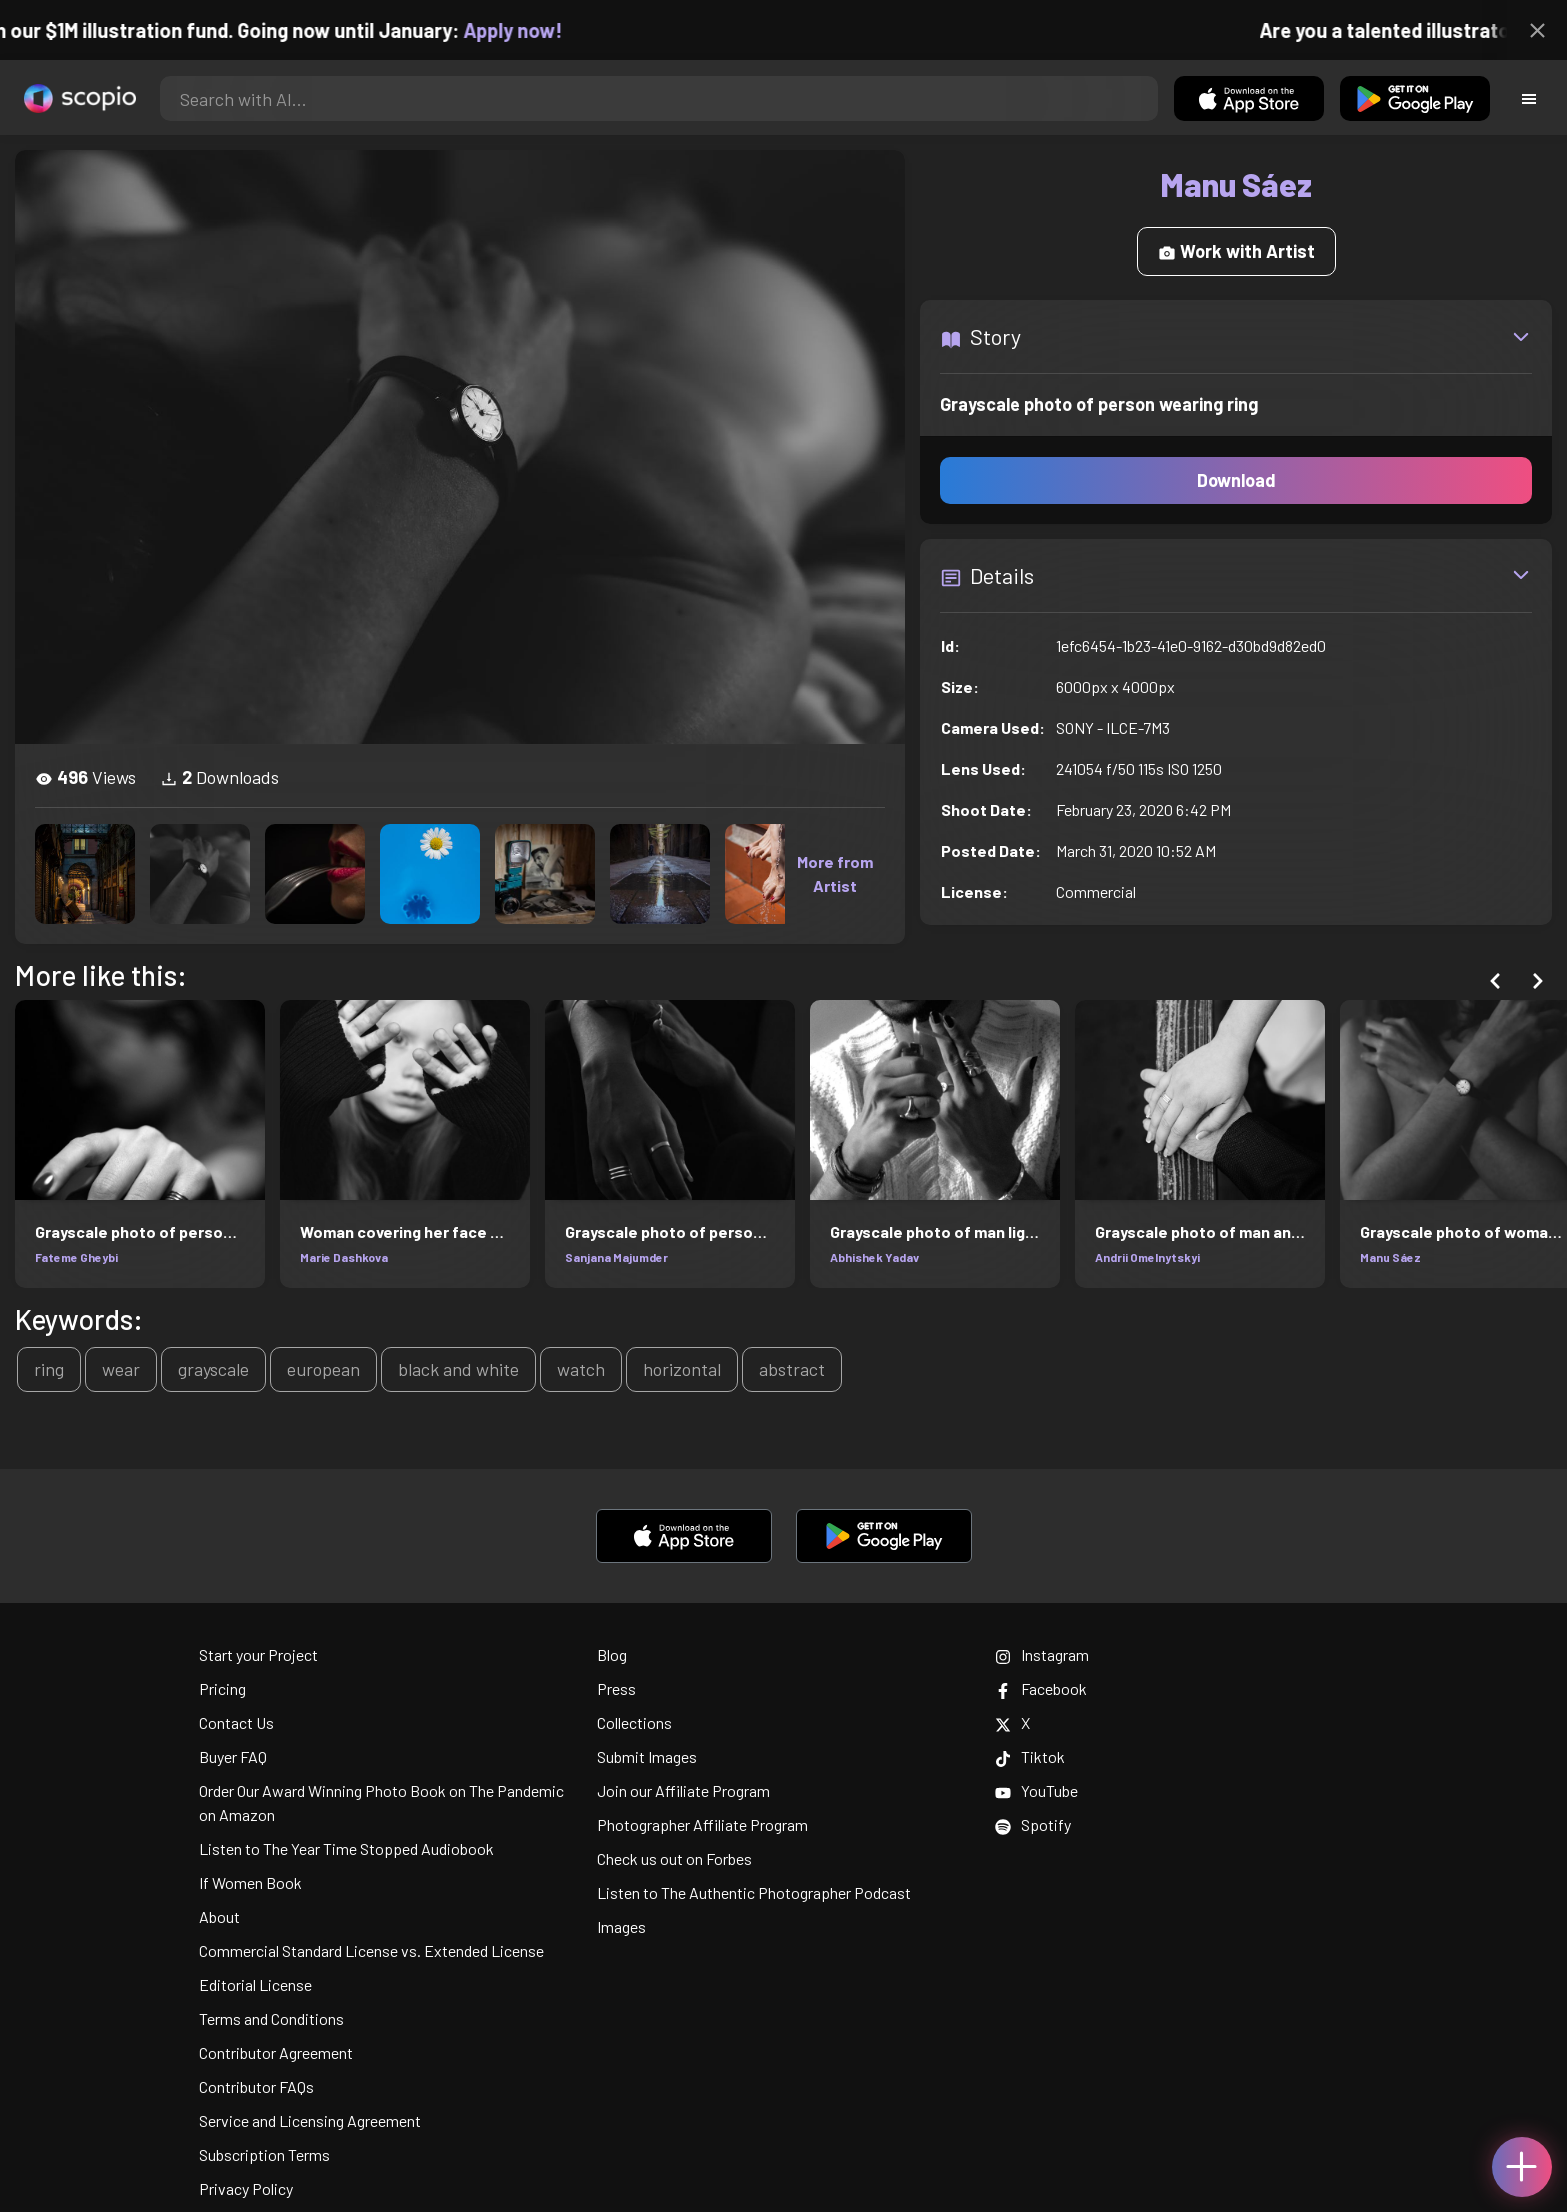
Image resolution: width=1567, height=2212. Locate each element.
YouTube (1036, 1790)
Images (621, 1926)
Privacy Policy (246, 2188)
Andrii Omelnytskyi (1147, 1257)
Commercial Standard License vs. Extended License (371, 1950)
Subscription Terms (264, 2154)
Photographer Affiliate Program (702, 1824)
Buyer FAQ (233, 1756)
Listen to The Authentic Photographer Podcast (754, 1892)
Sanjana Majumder (616, 1257)
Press (616, 1688)
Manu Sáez (1390, 1257)
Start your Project (258, 1654)
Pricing (222, 1688)
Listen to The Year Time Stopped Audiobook (346, 1848)
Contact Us (236, 1722)
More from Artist (835, 873)
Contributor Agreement (276, 2052)
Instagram (1042, 1654)
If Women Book (250, 1882)
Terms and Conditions (271, 2018)
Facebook (1041, 1688)
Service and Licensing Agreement (310, 2120)
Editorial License (255, 1984)
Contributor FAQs (256, 2086)
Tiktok (1030, 1756)
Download (1236, 480)
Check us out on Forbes (674, 1858)
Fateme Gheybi (76, 1257)
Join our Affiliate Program (683, 1790)
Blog (612, 1654)
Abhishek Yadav (874, 1257)
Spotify (1033, 1824)
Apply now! (538, 30)
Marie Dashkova (344, 1257)
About (219, 1916)
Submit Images (647, 1756)
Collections (634, 1722)
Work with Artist (1236, 251)
